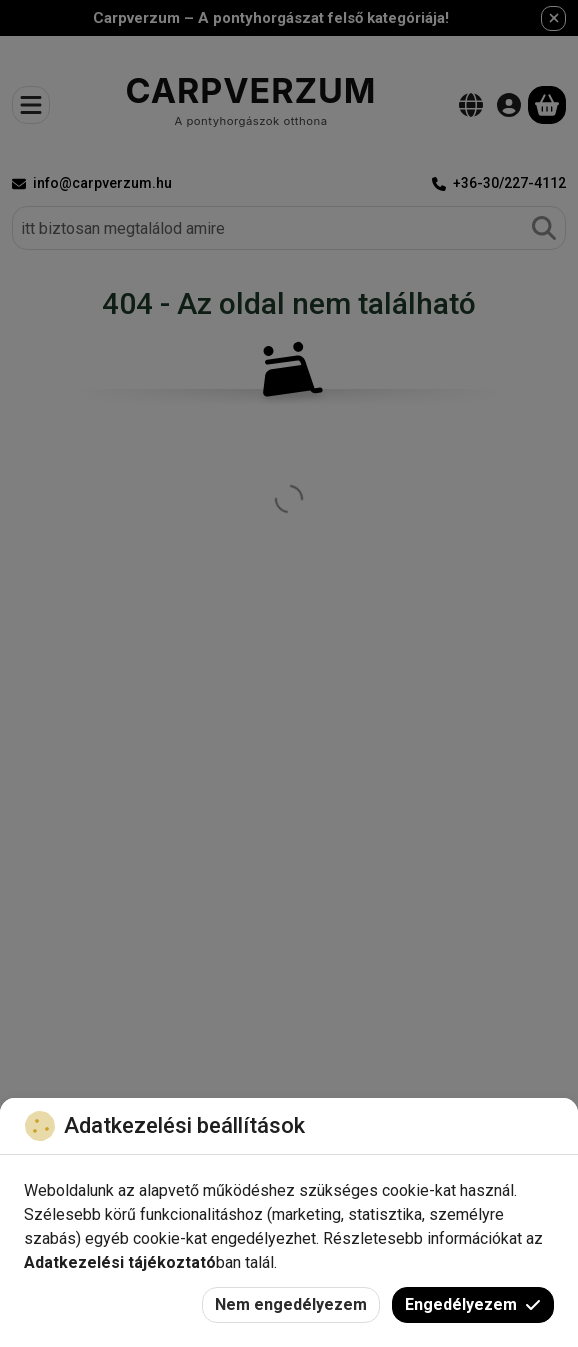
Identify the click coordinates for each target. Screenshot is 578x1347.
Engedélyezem (473, 1304)
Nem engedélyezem (291, 1304)
